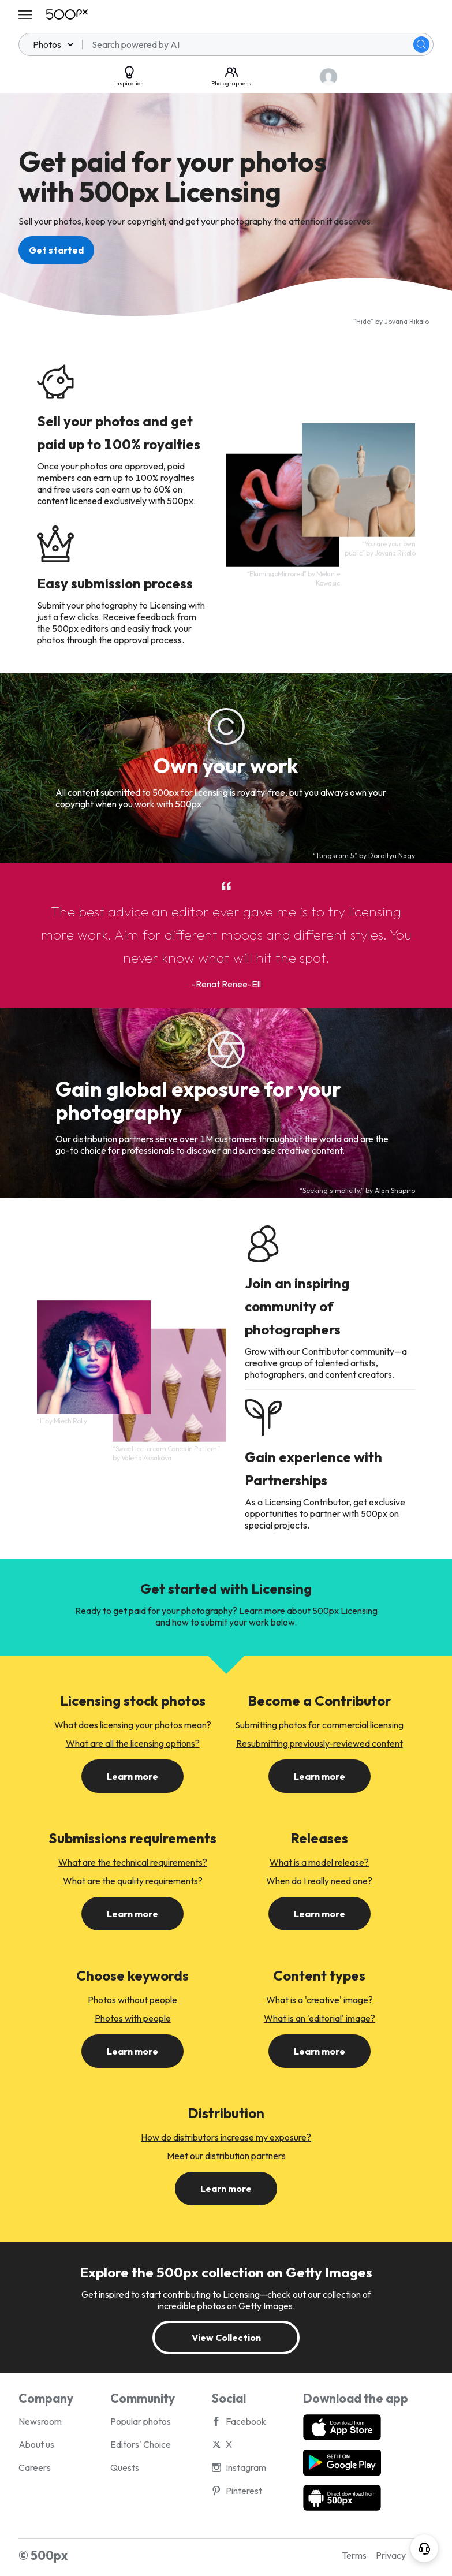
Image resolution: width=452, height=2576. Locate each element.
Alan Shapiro (395, 1190)
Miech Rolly (70, 1420)
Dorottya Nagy (391, 855)
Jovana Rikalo (406, 321)
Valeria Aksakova (146, 1457)
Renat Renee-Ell (228, 984)
